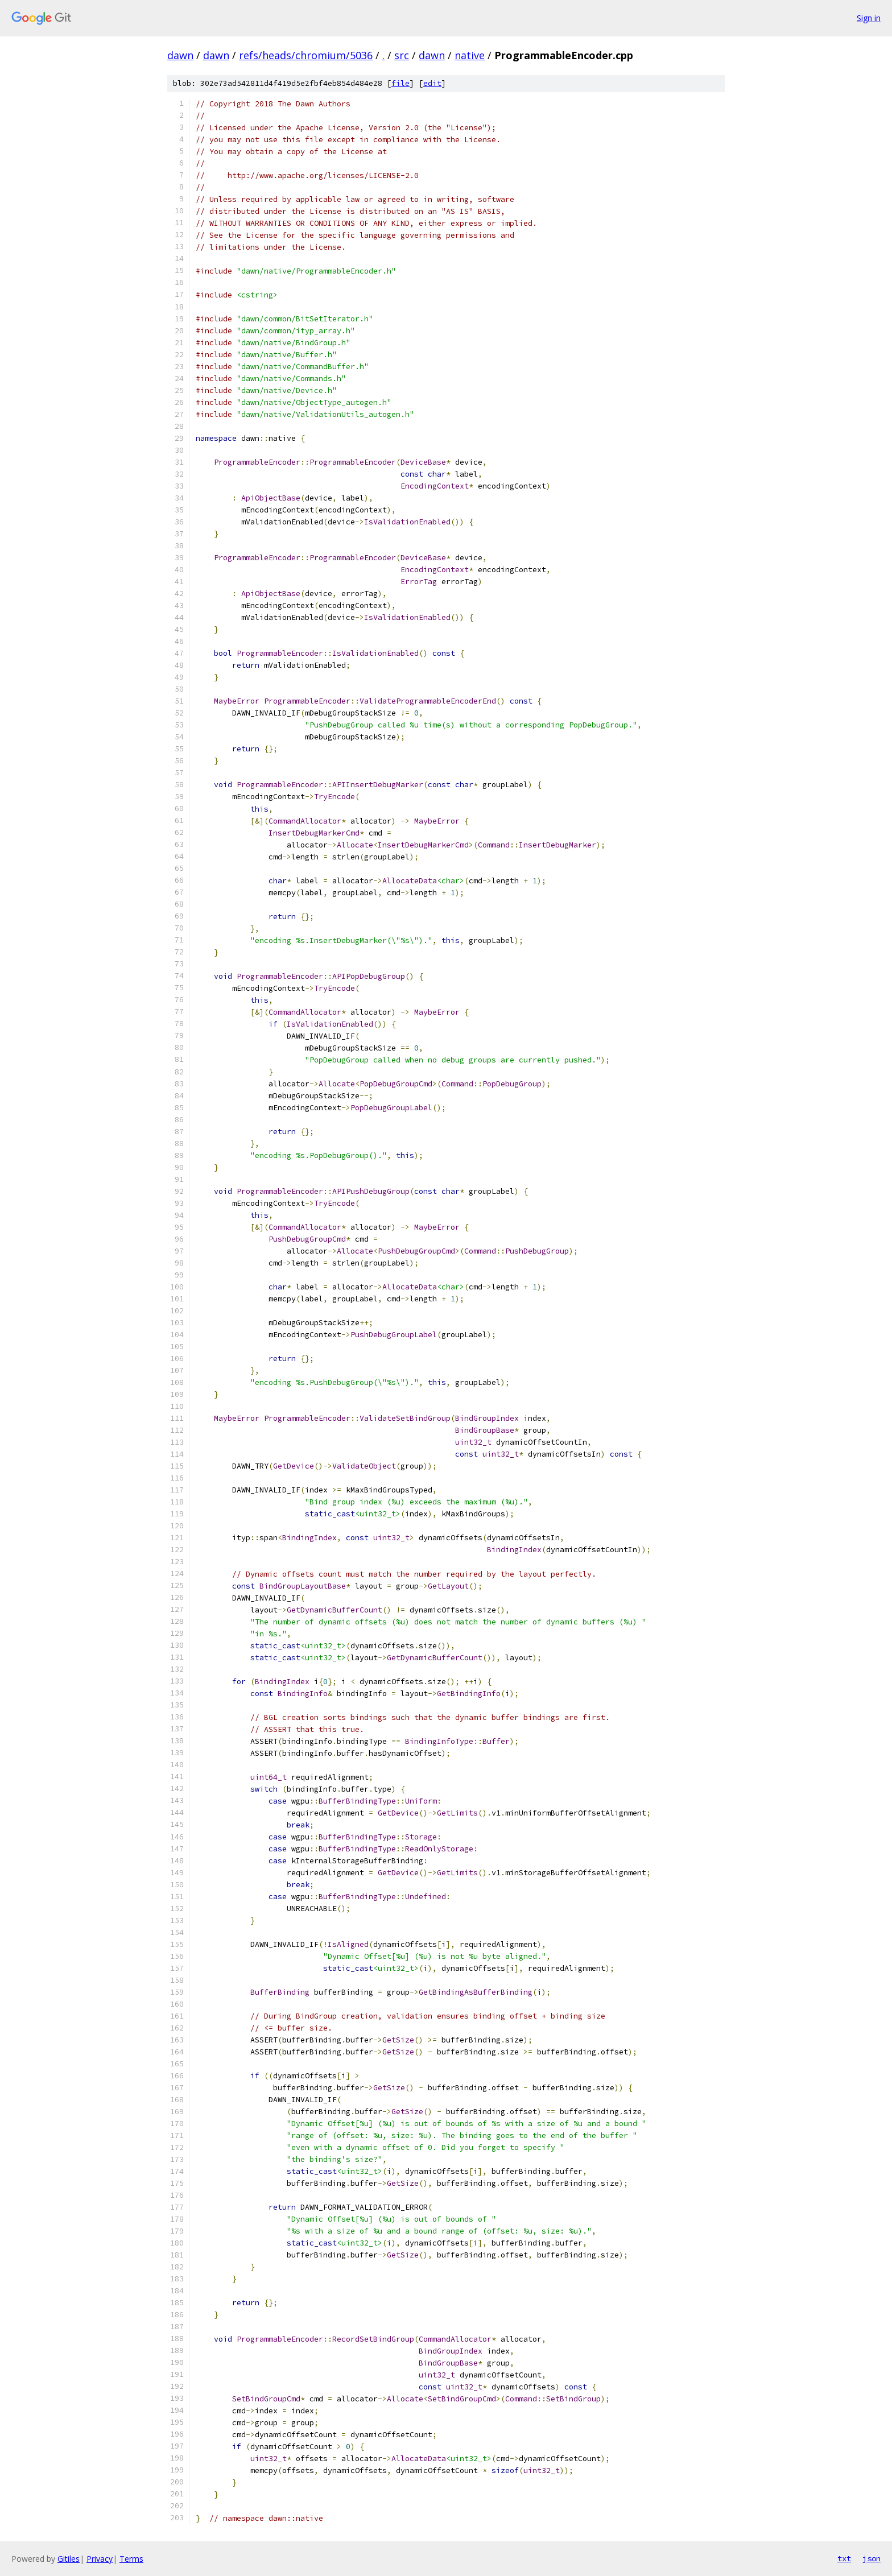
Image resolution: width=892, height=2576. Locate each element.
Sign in (869, 18)
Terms (131, 2558)
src (401, 55)
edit (432, 83)
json (871, 2558)
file (400, 83)
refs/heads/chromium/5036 (306, 55)
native (470, 55)
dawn (180, 55)
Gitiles (68, 2558)
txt (844, 2558)
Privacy (99, 2558)
